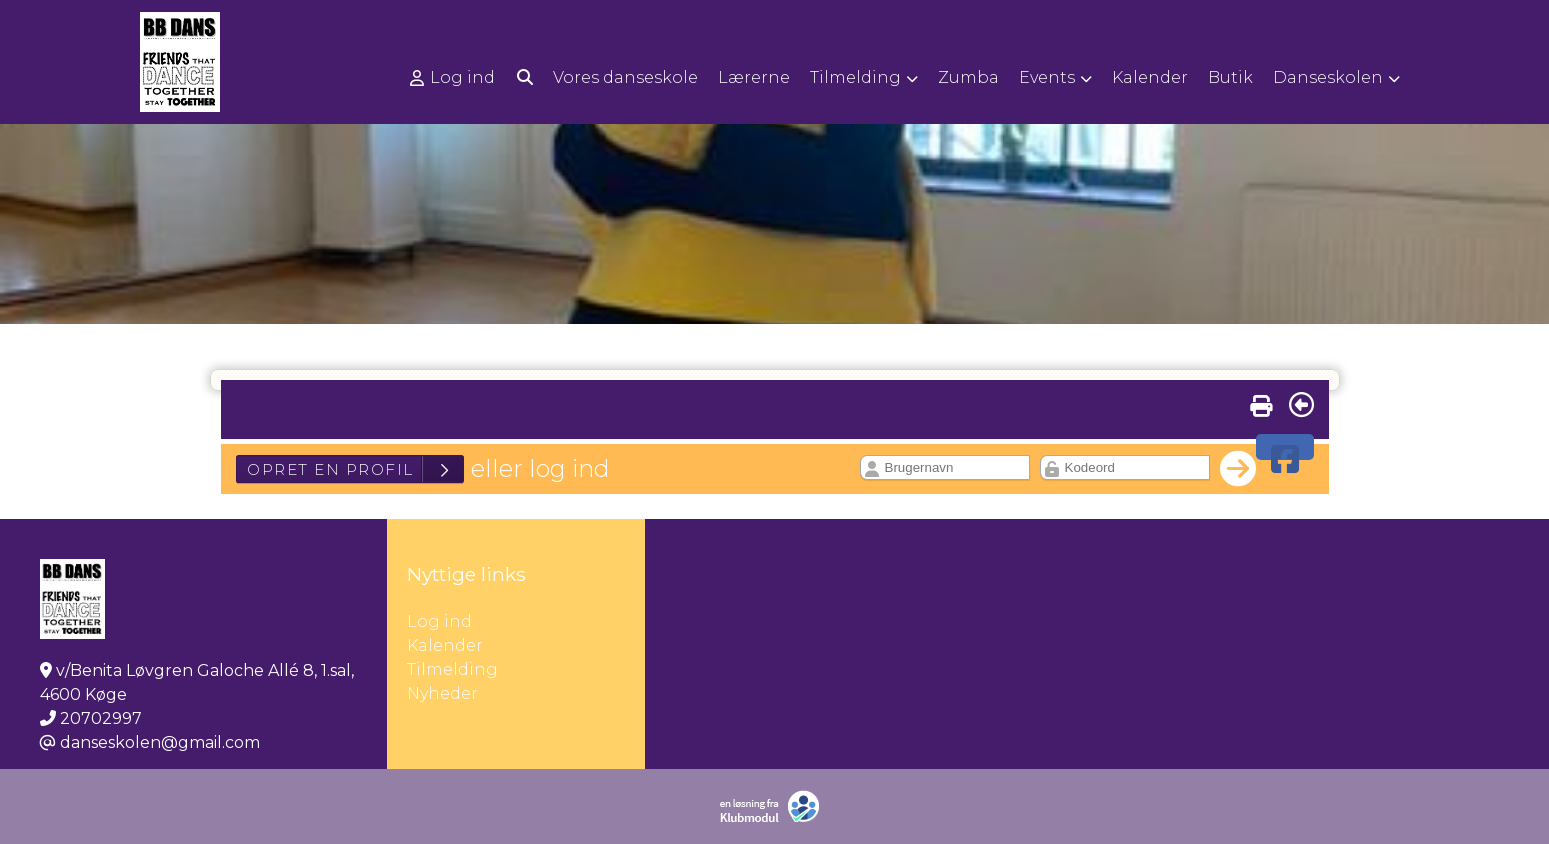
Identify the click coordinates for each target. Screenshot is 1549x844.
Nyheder (442, 693)
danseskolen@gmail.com (160, 742)
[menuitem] (454, 77)
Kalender (445, 645)
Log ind (452, 78)
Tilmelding (452, 669)
